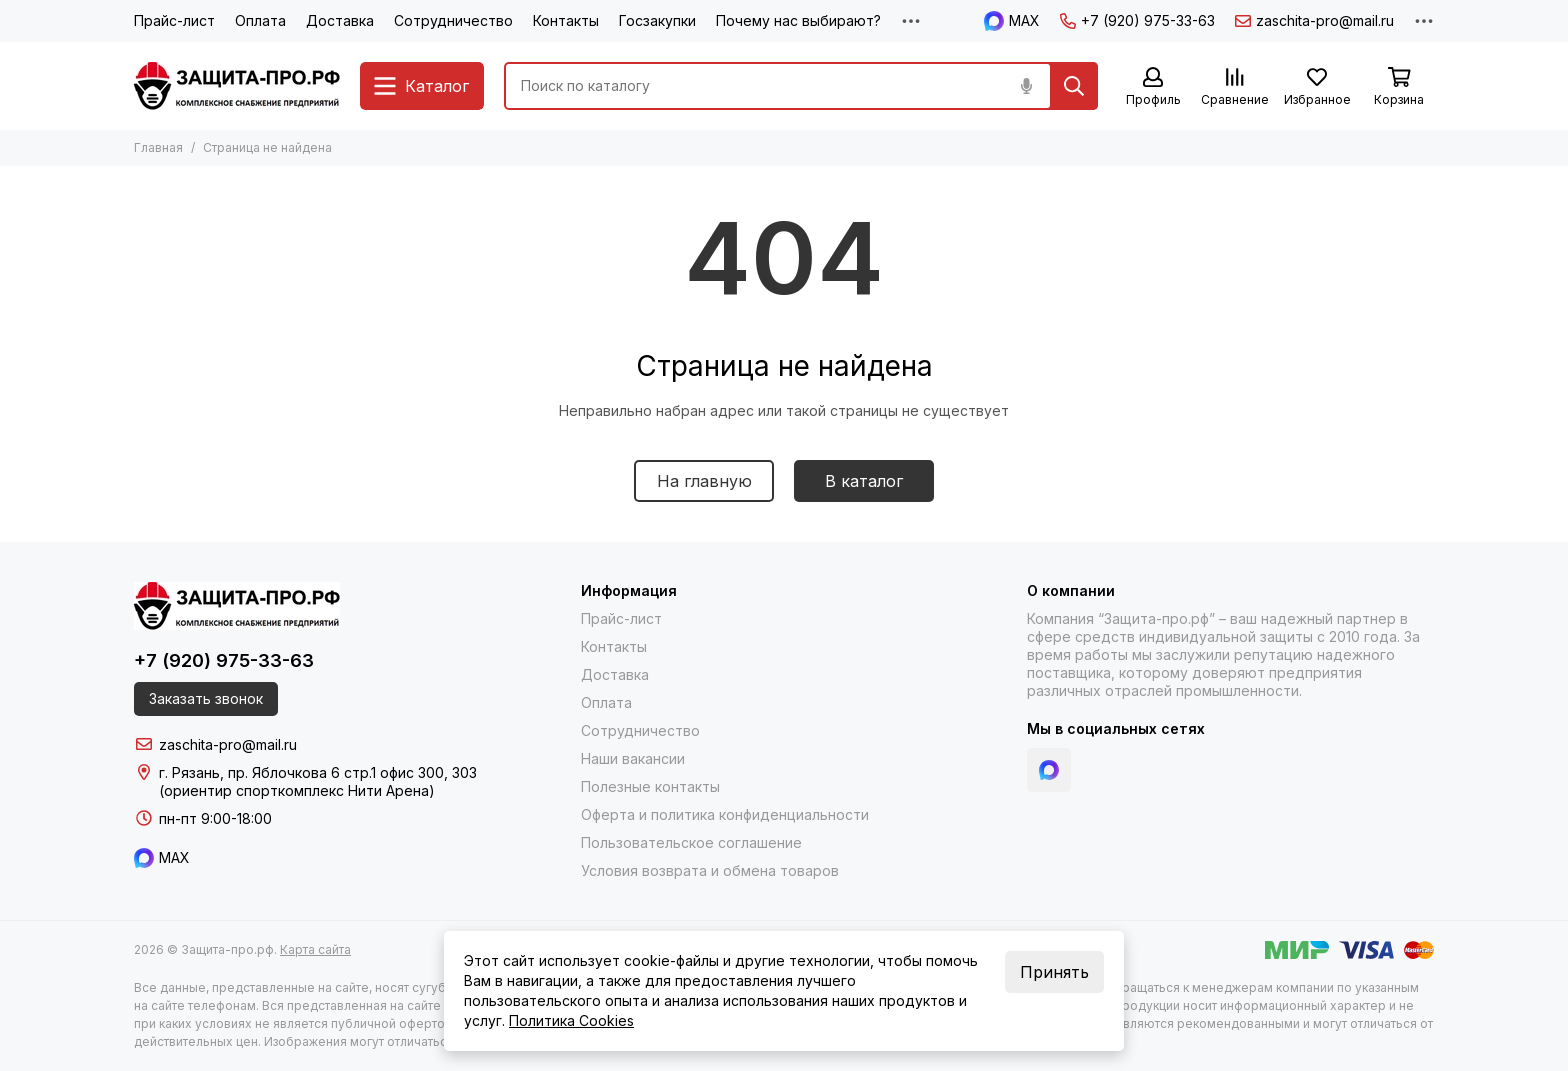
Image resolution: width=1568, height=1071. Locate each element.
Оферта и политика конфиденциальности (725, 814)
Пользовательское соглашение (691, 842)
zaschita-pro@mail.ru (1314, 20)
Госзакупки (657, 20)
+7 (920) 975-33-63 (1137, 20)
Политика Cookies (571, 1020)
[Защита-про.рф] (237, 86)
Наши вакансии (633, 758)
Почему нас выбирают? (798, 20)
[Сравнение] (1235, 87)
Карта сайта (315, 949)
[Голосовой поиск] (1026, 86)
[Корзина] (1399, 87)
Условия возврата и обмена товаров (710, 870)
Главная (158, 147)
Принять (1054, 972)
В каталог (864, 481)
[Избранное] (1317, 87)
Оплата (260, 20)
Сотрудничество (453, 20)
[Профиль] (1153, 87)
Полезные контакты (650, 786)
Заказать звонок (206, 698)
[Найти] (1074, 86)
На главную (704, 481)
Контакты (566, 20)
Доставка (340, 20)
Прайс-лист (174, 20)
